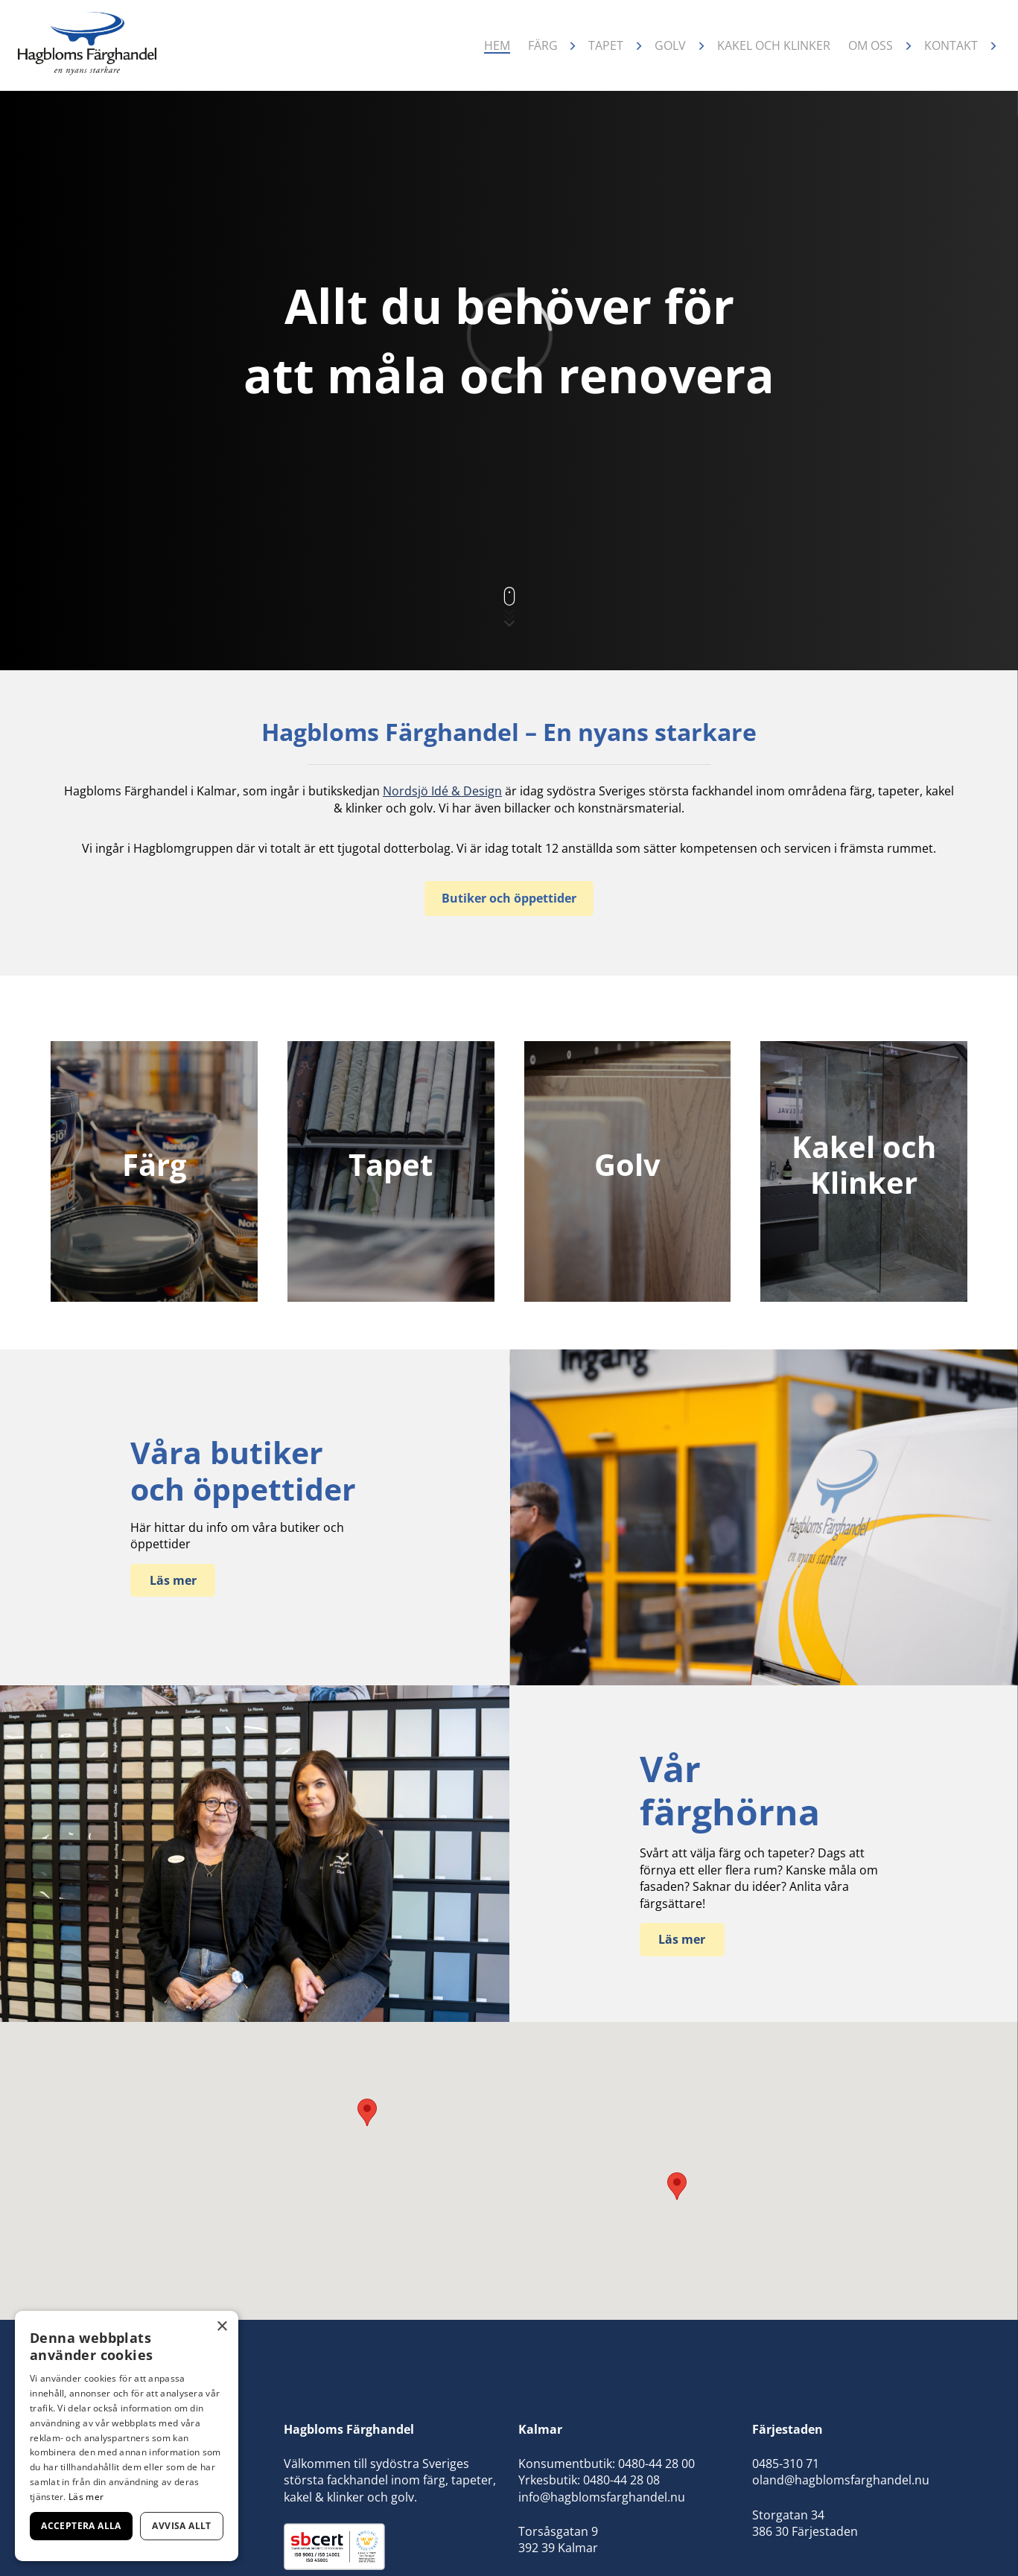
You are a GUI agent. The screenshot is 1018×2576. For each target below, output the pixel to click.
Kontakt (951, 45)
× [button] (221, 2326)
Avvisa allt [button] (181, 2525)
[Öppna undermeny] (573, 45)
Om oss (870, 45)
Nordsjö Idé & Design (442, 791)
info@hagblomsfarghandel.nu (601, 2497)
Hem (497, 45)
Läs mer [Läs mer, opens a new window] (86, 2496)
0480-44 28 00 (656, 2463)
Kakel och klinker (773, 45)
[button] (677, 2186)
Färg (543, 45)
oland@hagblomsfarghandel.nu (840, 2480)
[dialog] (126, 2436)
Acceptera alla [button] (81, 2525)
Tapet (605, 45)
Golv (670, 45)
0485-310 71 (785, 2463)
